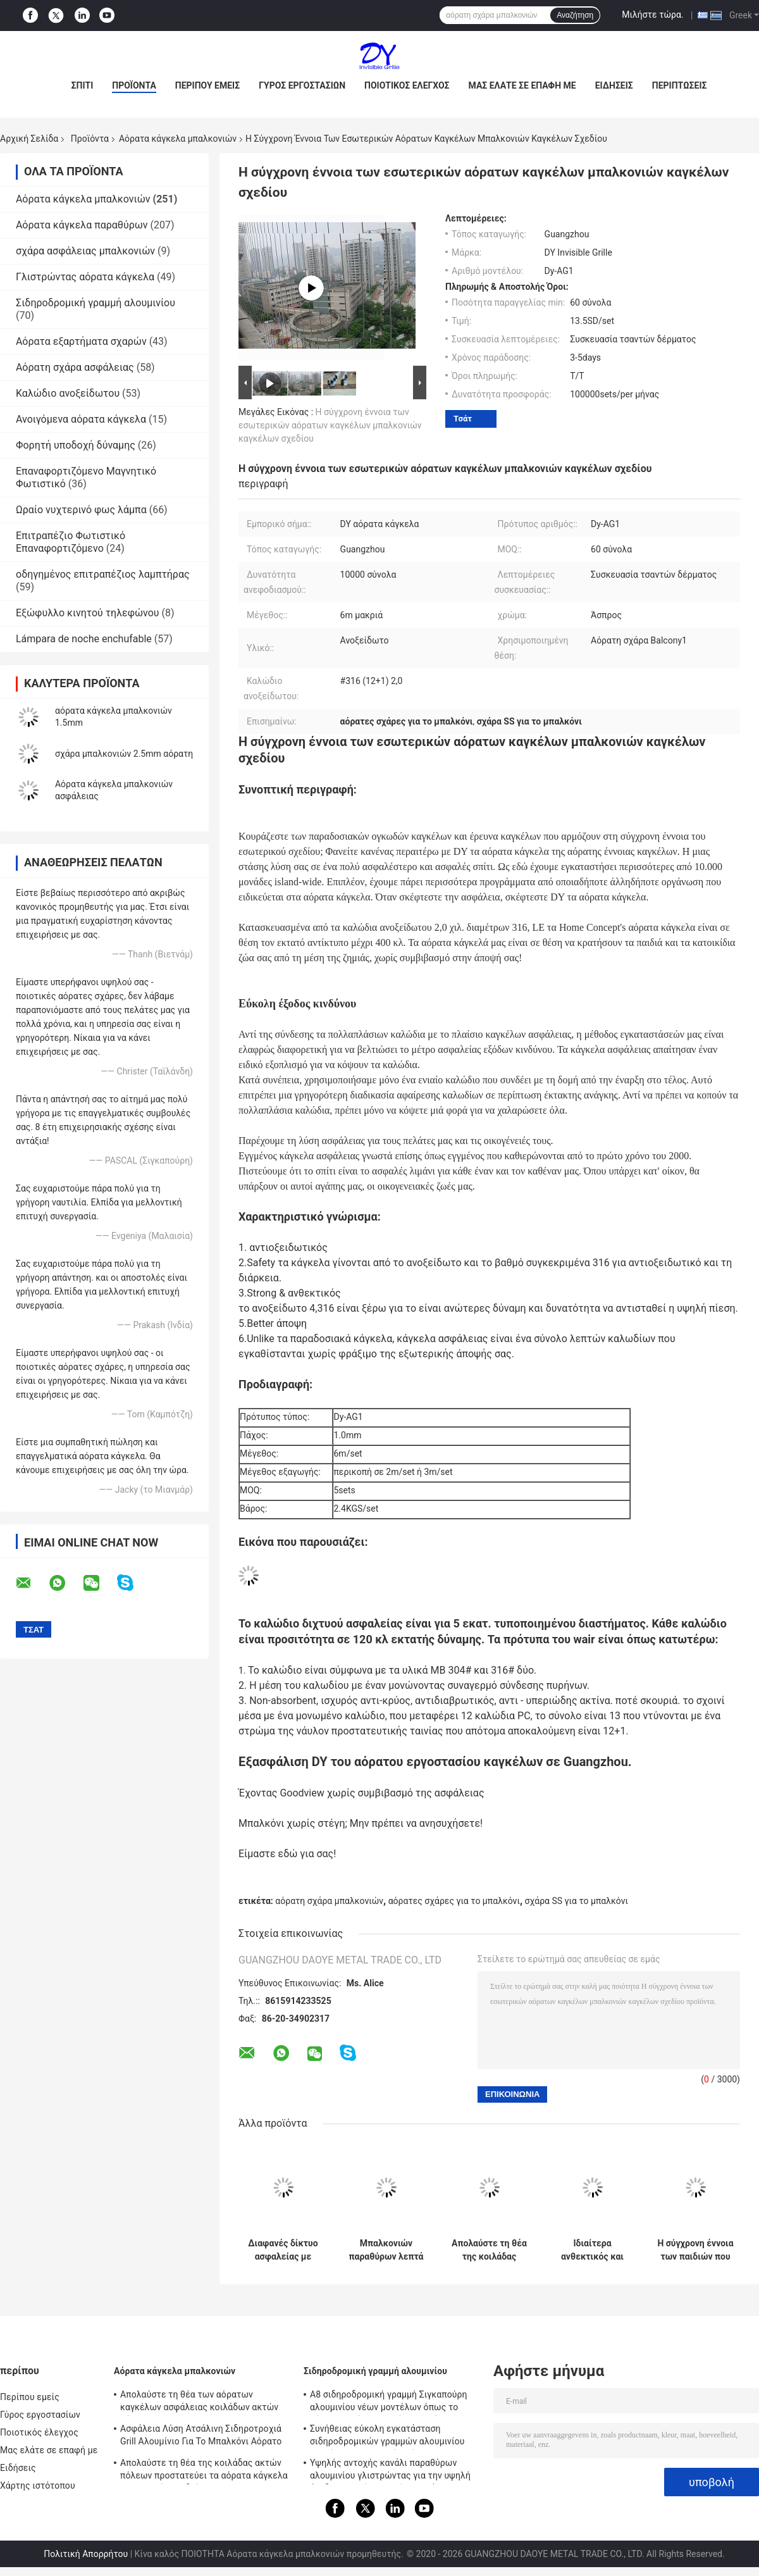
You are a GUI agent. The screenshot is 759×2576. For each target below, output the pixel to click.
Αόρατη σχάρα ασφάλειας (75, 367)
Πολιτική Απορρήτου (86, 2554)
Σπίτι (82, 85)
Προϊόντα (134, 85)
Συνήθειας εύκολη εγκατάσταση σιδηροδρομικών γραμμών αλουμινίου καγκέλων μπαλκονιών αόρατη (387, 2437)
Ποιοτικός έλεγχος (407, 85)
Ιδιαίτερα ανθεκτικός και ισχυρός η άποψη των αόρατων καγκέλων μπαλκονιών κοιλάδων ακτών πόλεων (592, 2250)
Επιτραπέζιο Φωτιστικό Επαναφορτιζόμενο (70, 542)
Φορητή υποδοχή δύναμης (75, 445)
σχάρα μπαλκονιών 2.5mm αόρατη (124, 754)
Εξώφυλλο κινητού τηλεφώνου (87, 613)
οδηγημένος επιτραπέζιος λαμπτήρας (103, 574)
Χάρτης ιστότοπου (37, 2485)
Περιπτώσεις (679, 85)
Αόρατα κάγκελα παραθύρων (82, 225)
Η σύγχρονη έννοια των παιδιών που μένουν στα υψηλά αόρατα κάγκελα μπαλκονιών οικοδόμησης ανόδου (695, 2250)
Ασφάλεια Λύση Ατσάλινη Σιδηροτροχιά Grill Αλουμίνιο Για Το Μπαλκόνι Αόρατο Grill (200, 2437)
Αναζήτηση (575, 15)
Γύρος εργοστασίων (302, 85)
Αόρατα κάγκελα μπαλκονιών (178, 139)
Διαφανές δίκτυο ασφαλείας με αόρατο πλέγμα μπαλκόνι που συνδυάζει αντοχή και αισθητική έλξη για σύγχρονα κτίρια (282, 2250)
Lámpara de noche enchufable (84, 639)
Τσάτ (463, 418)
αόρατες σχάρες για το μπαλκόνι (454, 1901)
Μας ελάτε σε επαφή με (522, 85)
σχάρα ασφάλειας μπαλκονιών (85, 251)
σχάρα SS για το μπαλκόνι (577, 1901)
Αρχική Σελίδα (29, 139)
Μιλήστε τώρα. (652, 14)
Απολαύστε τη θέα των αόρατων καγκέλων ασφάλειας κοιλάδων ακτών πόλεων (199, 2402)
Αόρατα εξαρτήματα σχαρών (81, 341)
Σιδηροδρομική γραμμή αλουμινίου (95, 303)
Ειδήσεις (614, 85)
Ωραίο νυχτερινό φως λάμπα (81, 510)
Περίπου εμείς (207, 85)
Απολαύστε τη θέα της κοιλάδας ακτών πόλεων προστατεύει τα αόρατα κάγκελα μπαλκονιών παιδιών (489, 2250)
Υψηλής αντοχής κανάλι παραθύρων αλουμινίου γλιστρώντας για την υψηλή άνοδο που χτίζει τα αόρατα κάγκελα (390, 2471)
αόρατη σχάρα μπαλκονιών (329, 1901)
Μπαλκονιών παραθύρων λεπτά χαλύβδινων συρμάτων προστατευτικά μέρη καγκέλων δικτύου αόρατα (386, 2250)
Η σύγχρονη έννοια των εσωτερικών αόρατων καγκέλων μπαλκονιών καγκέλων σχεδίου (330, 425)
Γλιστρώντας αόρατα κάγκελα (85, 277)
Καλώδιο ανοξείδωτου (68, 393)
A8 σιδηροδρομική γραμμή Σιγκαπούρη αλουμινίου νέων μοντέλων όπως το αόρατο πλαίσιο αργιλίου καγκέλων (388, 2402)
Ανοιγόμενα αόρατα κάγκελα (81, 419)
